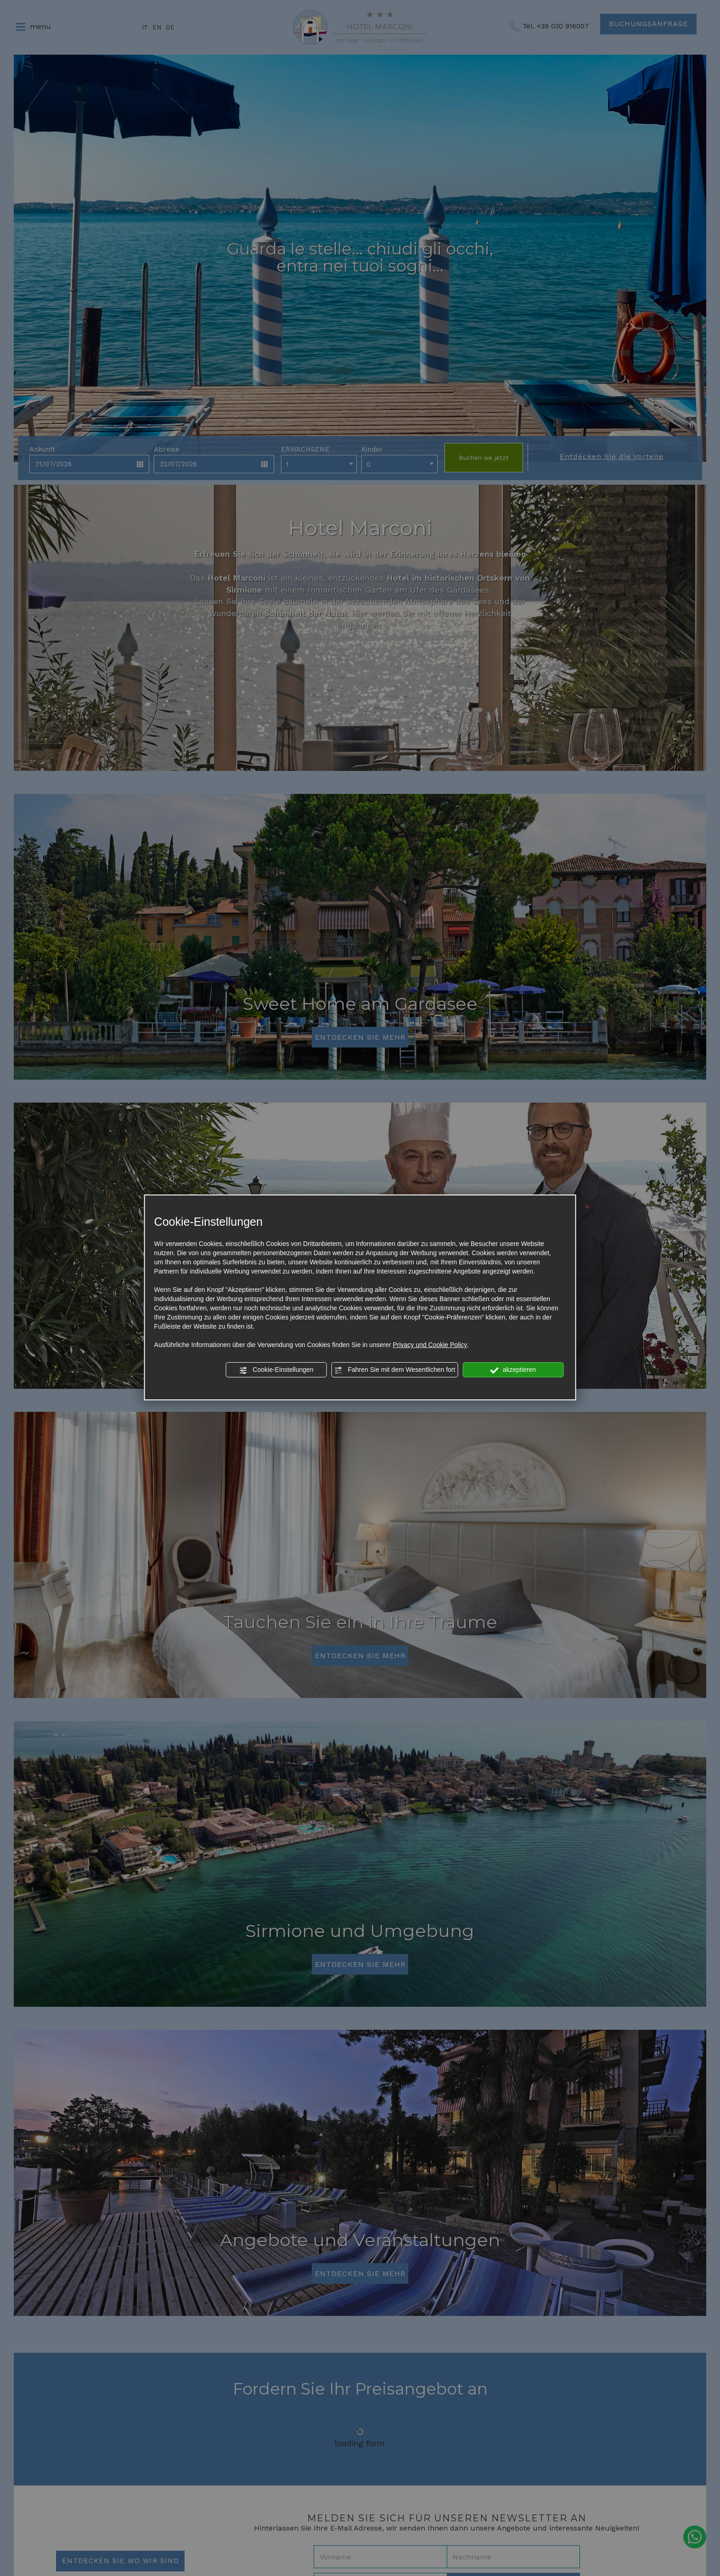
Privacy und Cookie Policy (430, 1344)
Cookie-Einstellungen (276, 1370)
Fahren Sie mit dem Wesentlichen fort (395, 1370)
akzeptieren (513, 1370)
